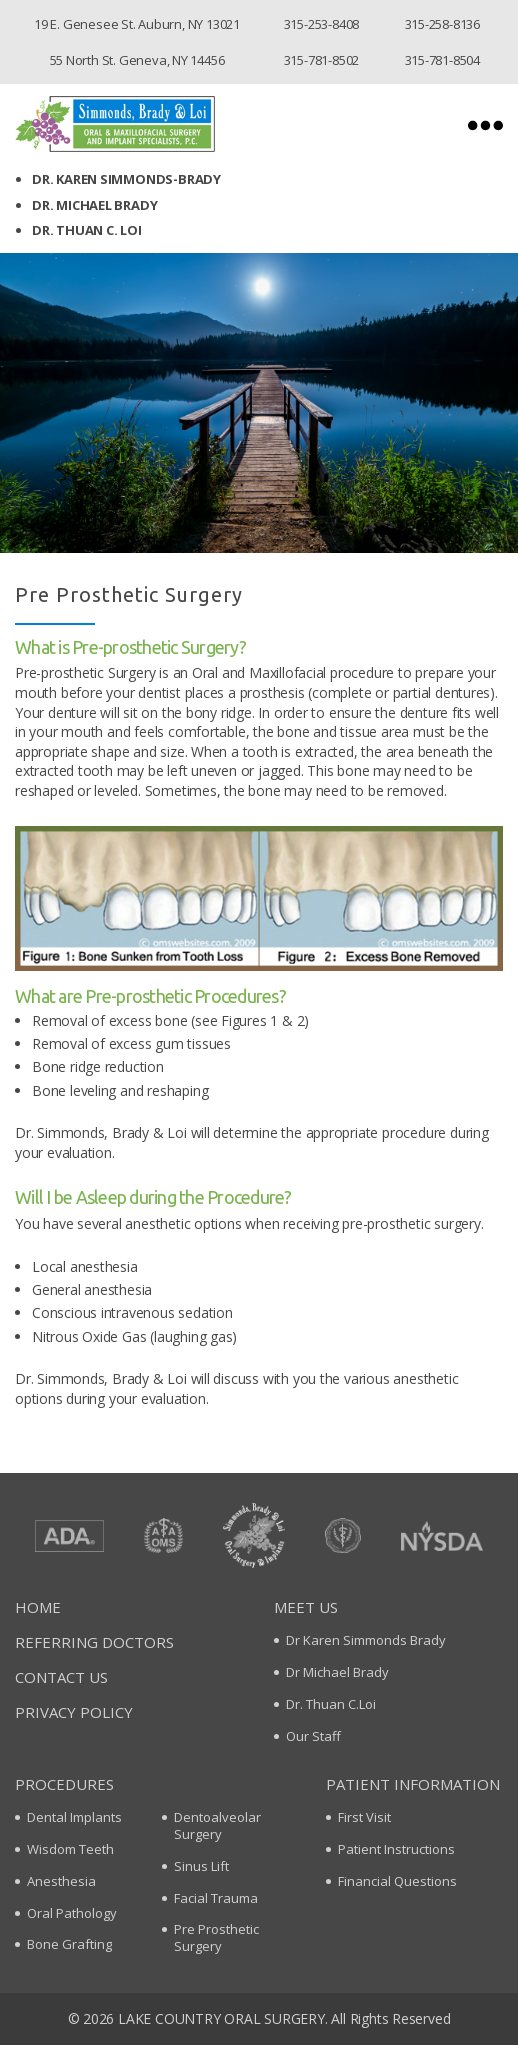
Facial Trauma (216, 1898)
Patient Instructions (396, 1849)
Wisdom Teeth (70, 1849)
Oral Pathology (72, 1913)
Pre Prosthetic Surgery (216, 1937)
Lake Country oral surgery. (223, 2018)
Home (38, 1607)
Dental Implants (74, 1817)
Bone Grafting (69, 1944)
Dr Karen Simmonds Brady (366, 1640)
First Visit (364, 1817)
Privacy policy (74, 1712)
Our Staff (313, 1736)
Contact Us (61, 1677)
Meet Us (306, 1607)
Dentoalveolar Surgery (217, 1825)
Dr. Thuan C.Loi (331, 1704)
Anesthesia (61, 1881)
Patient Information (413, 1784)
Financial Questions (397, 1881)
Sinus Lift (201, 1866)
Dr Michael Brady (337, 1672)
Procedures (64, 1784)
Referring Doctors (94, 1642)
